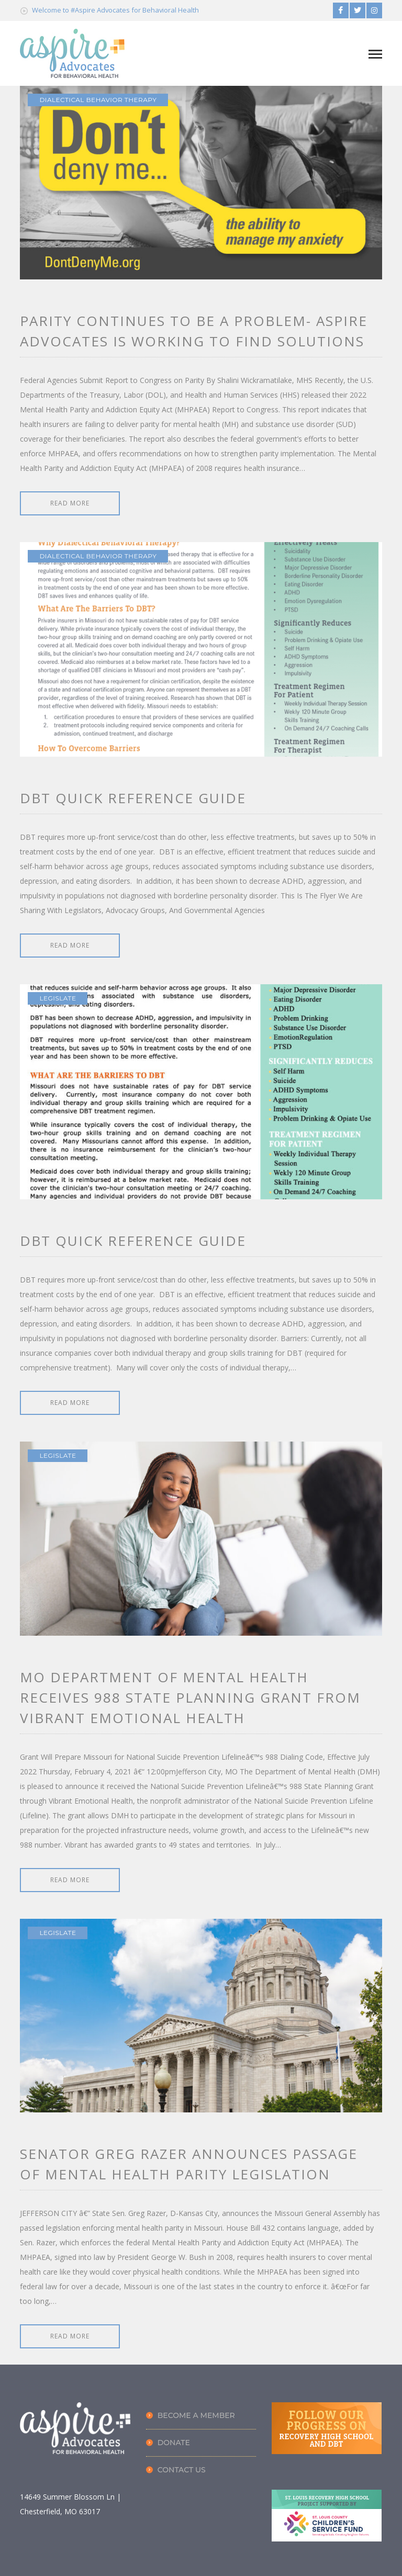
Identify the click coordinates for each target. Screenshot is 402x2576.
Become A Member (196, 2415)
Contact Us (182, 2469)
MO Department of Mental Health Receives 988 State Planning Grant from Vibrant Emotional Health (190, 1697)
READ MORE (70, 503)
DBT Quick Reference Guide (133, 798)
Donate (174, 2442)
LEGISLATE (57, 998)
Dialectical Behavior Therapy (98, 100)
